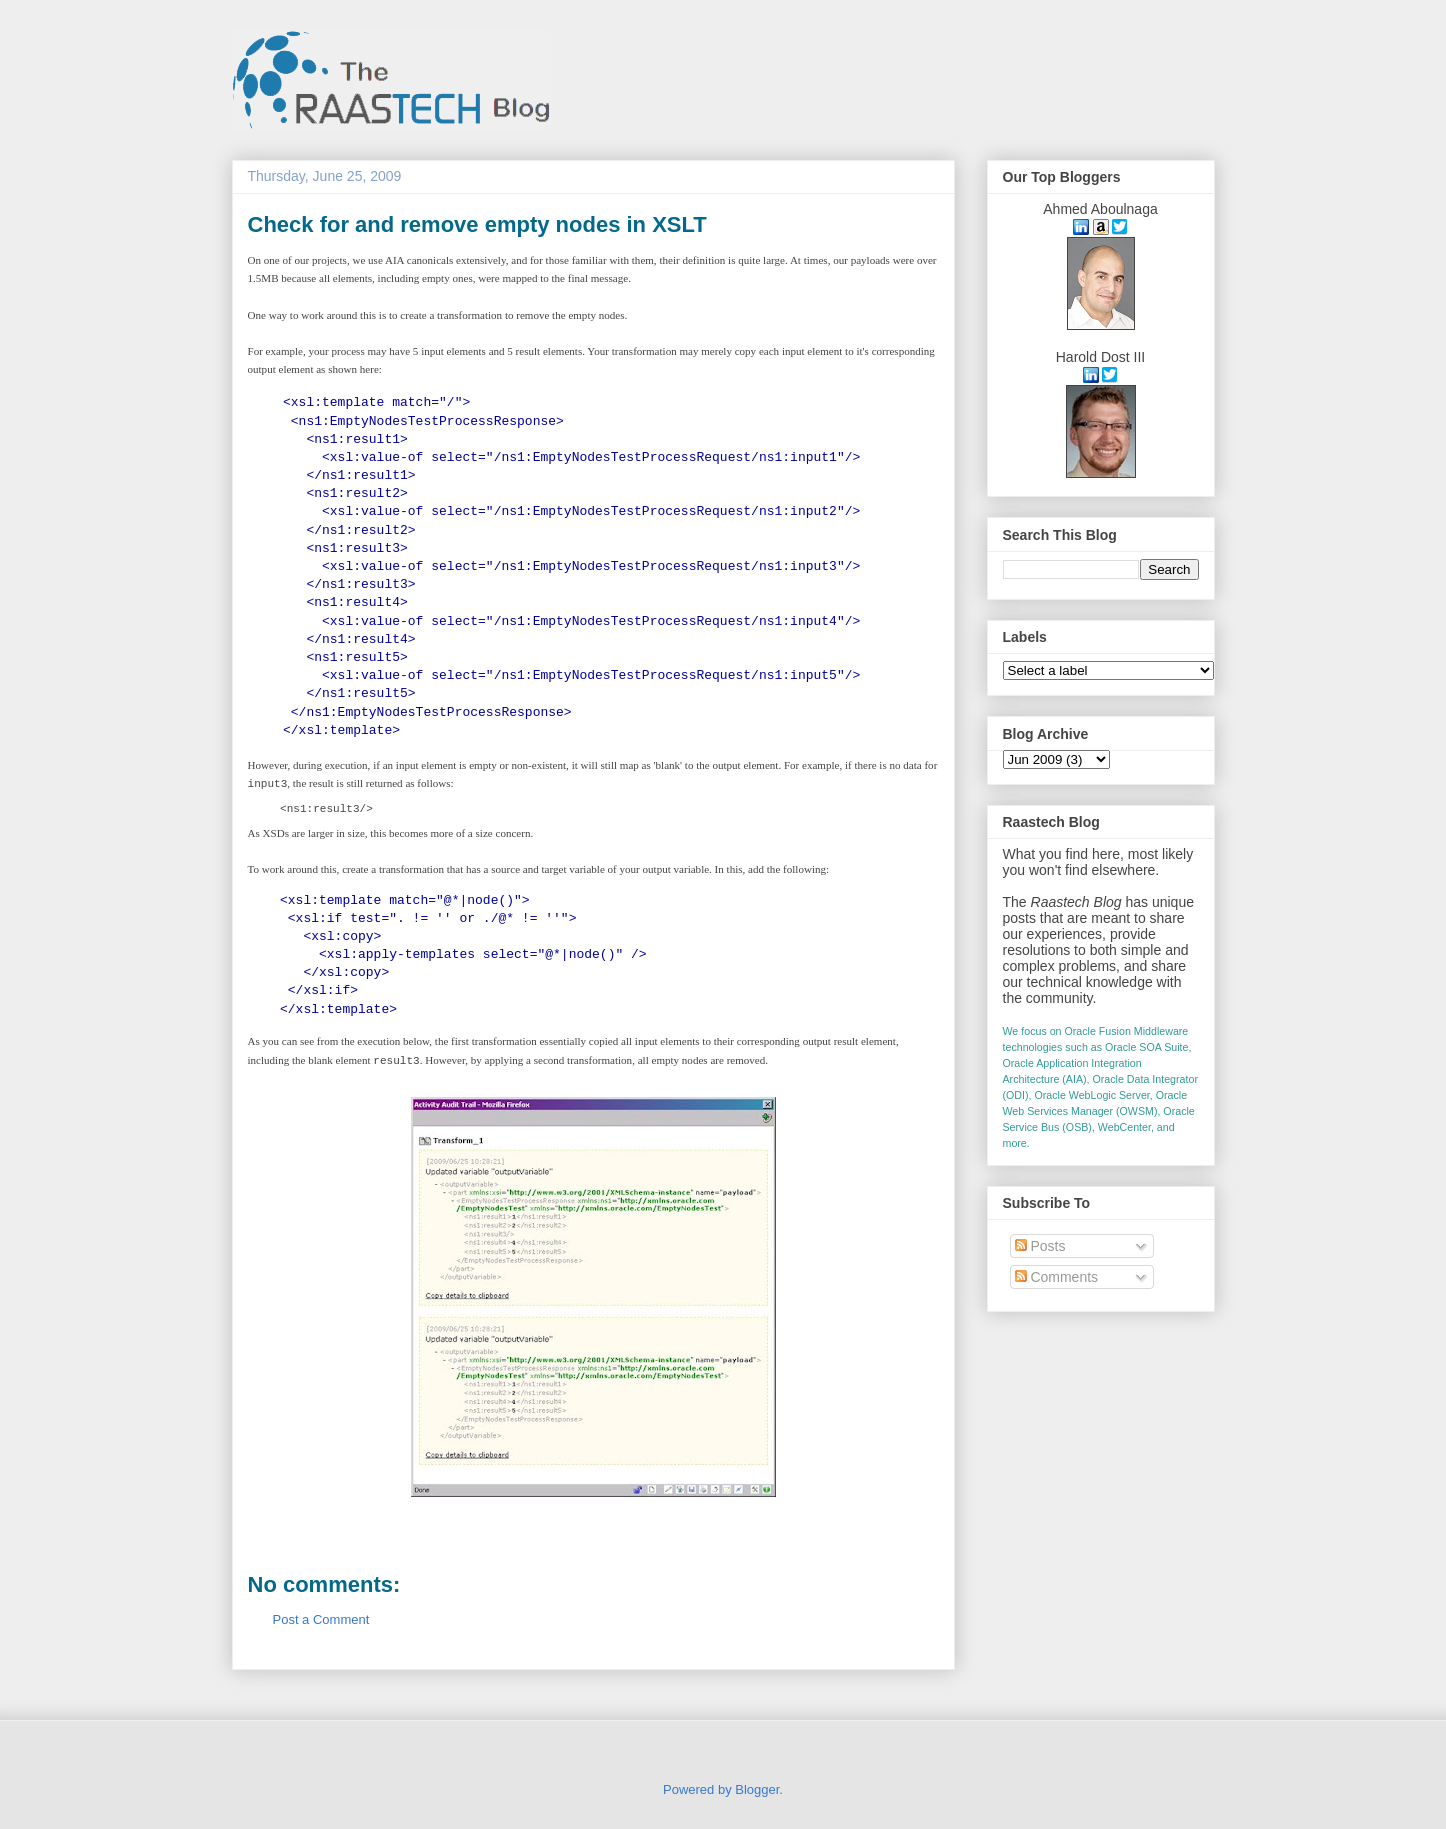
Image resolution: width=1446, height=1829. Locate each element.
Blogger (757, 1789)
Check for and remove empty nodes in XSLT (477, 224)
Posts (1040, 1246)
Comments (1057, 1277)
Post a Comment (321, 1619)
